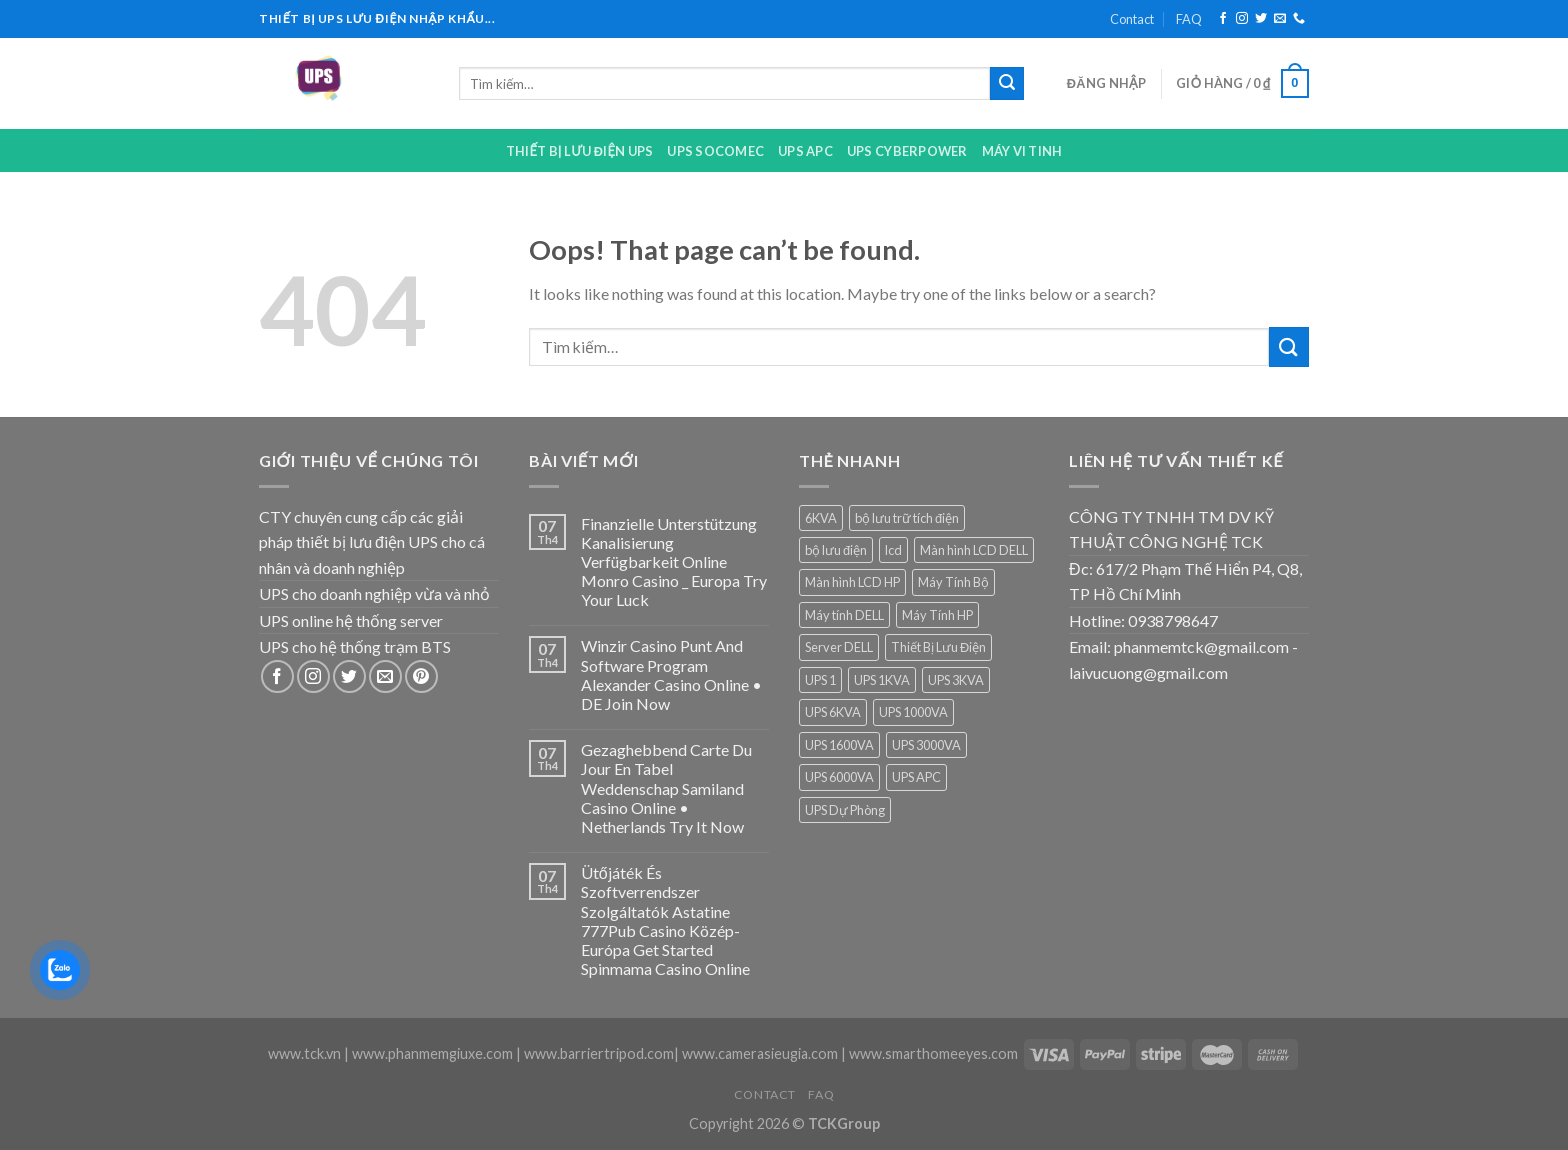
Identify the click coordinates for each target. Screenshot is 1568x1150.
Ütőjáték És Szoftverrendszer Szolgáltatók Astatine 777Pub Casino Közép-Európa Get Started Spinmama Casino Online (665, 920)
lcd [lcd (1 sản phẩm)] (893, 550)
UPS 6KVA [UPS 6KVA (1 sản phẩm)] (833, 712)
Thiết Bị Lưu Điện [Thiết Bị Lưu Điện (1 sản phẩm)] (938, 647)
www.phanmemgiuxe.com (432, 1053)
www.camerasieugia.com (760, 1053)
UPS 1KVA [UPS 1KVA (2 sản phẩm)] (882, 680)
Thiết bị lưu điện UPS (580, 151)
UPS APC (805, 151)
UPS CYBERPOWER (907, 151)
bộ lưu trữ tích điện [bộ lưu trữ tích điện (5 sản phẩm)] (907, 518)
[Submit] (1007, 84)
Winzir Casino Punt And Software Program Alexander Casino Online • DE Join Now (671, 674)
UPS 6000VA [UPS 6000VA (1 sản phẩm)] (839, 777)
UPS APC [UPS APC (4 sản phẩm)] (916, 777)
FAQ (1189, 19)
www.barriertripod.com (599, 1053)
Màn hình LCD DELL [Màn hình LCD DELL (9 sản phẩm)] (974, 550)
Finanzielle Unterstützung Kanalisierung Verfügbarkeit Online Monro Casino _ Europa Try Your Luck (674, 562)
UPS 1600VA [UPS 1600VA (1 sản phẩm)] (839, 745)
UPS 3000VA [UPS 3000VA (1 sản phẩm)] (926, 745)
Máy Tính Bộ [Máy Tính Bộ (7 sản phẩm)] (953, 582)
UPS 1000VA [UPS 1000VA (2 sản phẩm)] (913, 712)
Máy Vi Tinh (1022, 151)
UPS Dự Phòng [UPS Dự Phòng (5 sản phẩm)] (845, 810)
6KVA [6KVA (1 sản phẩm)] (821, 518)
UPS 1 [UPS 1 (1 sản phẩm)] (820, 680)
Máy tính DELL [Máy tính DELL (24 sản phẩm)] (844, 615)
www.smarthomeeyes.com (933, 1053)
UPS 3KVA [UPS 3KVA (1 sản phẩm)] (956, 680)
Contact (1132, 19)
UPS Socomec (715, 151)
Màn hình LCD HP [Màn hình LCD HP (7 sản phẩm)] (852, 582)
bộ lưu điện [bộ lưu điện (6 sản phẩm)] (836, 550)
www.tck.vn (304, 1053)
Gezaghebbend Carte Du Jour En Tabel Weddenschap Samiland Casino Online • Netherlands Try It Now (666, 788)
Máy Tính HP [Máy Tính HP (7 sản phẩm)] (937, 615)
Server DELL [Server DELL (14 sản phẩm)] (839, 647)
